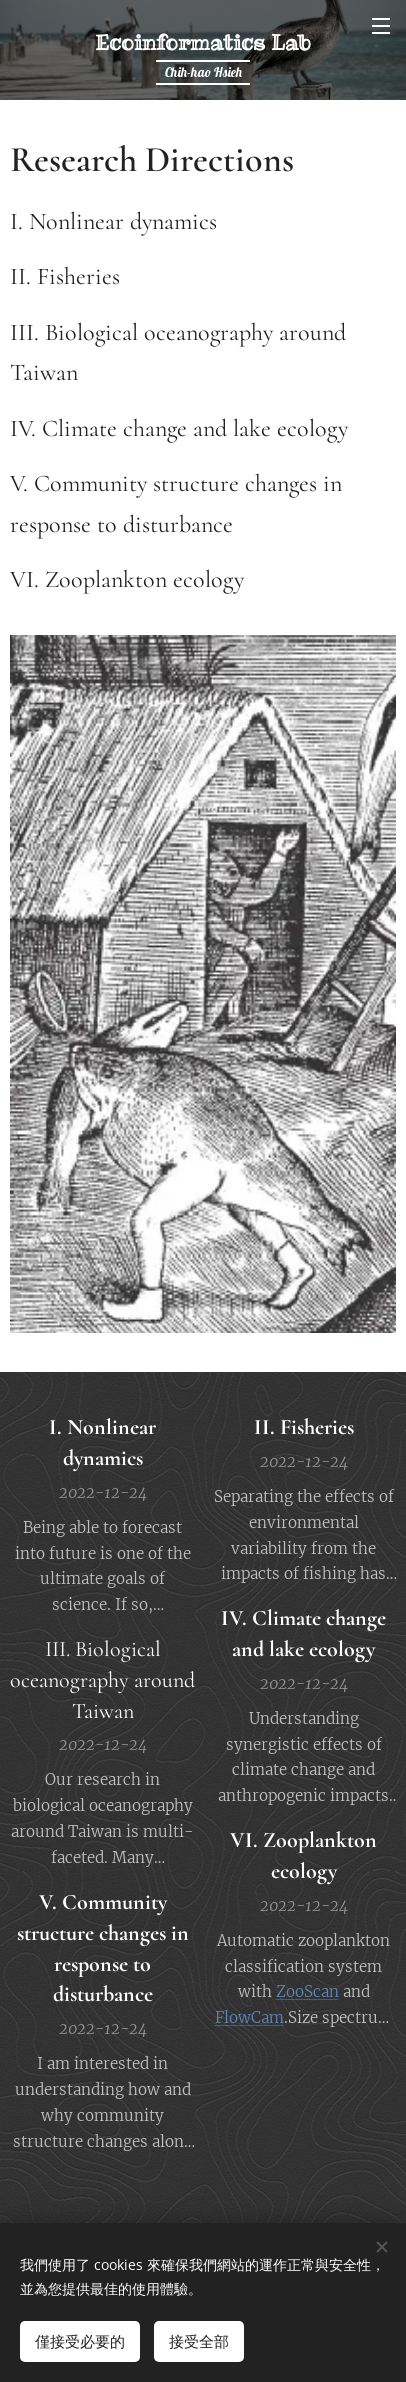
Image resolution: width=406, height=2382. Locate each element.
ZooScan (307, 1991)
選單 (381, 26)
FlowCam (249, 2017)
